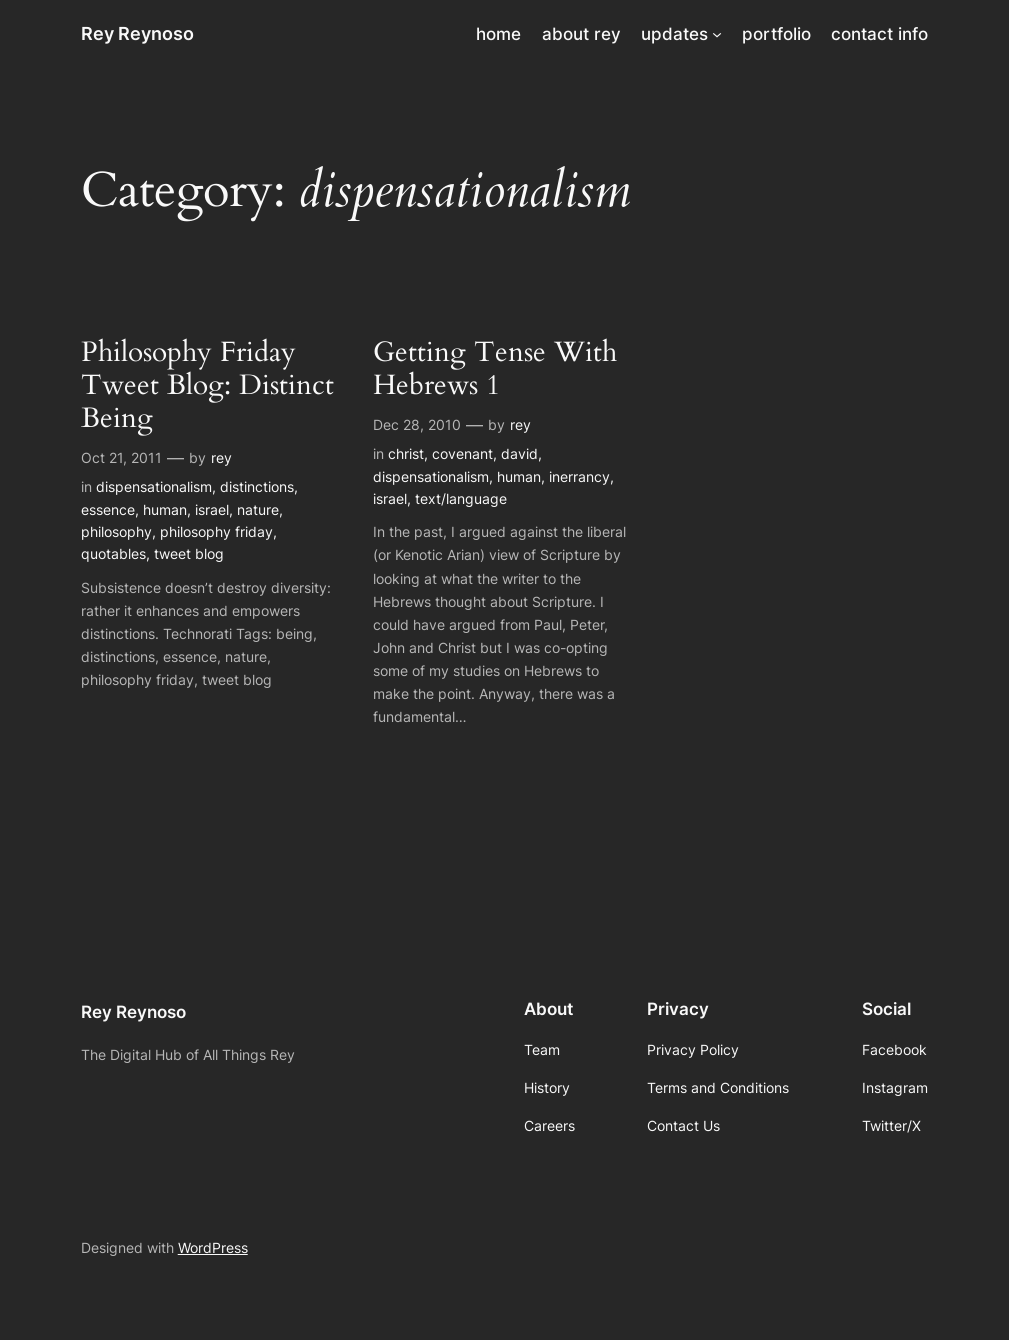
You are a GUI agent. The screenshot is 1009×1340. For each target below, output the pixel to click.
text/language (461, 498)
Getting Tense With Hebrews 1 (495, 369)
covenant (462, 453)
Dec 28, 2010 (417, 424)
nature (258, 509)
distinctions (257, 486)
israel (212, 509)
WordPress (213, 1247)
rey (221, 457)
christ (406, 453)
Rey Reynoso (137, 33)
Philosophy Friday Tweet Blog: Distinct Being (207, 385)
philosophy (116, 531)
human (165, 509)
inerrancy (579, 476)
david (519, 453)
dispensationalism (154, 486)
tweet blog (189, 553)
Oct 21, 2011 (121, 457)
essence (108, 509)
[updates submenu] (717, 34)
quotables (113, 553)
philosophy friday (216, 531)
